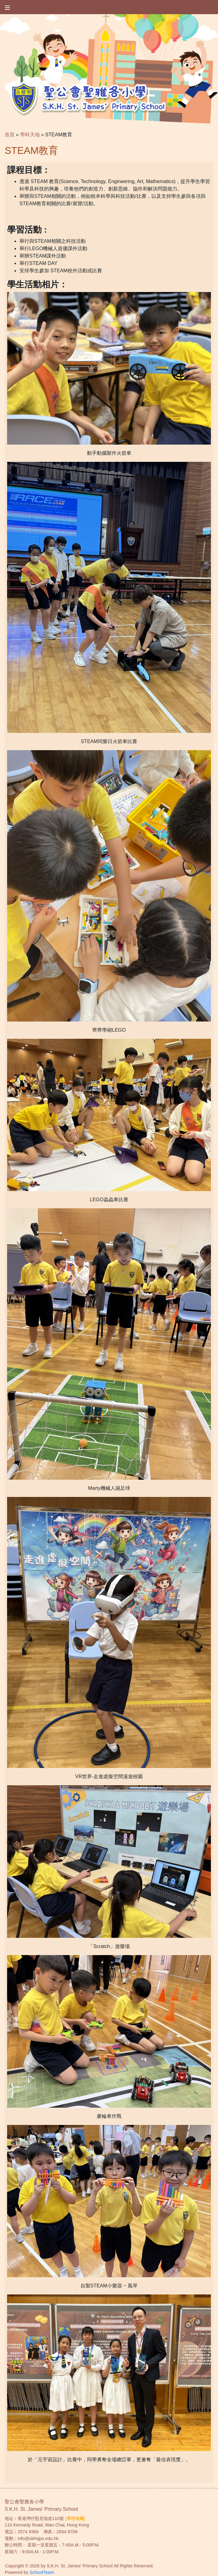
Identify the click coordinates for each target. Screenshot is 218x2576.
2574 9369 (28, 2531)
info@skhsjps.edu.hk (38, 2538)
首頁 (9, 134)
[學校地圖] (75, 2518)
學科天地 (30, 134)
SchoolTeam (42, 2572)
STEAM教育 (58, 134)
